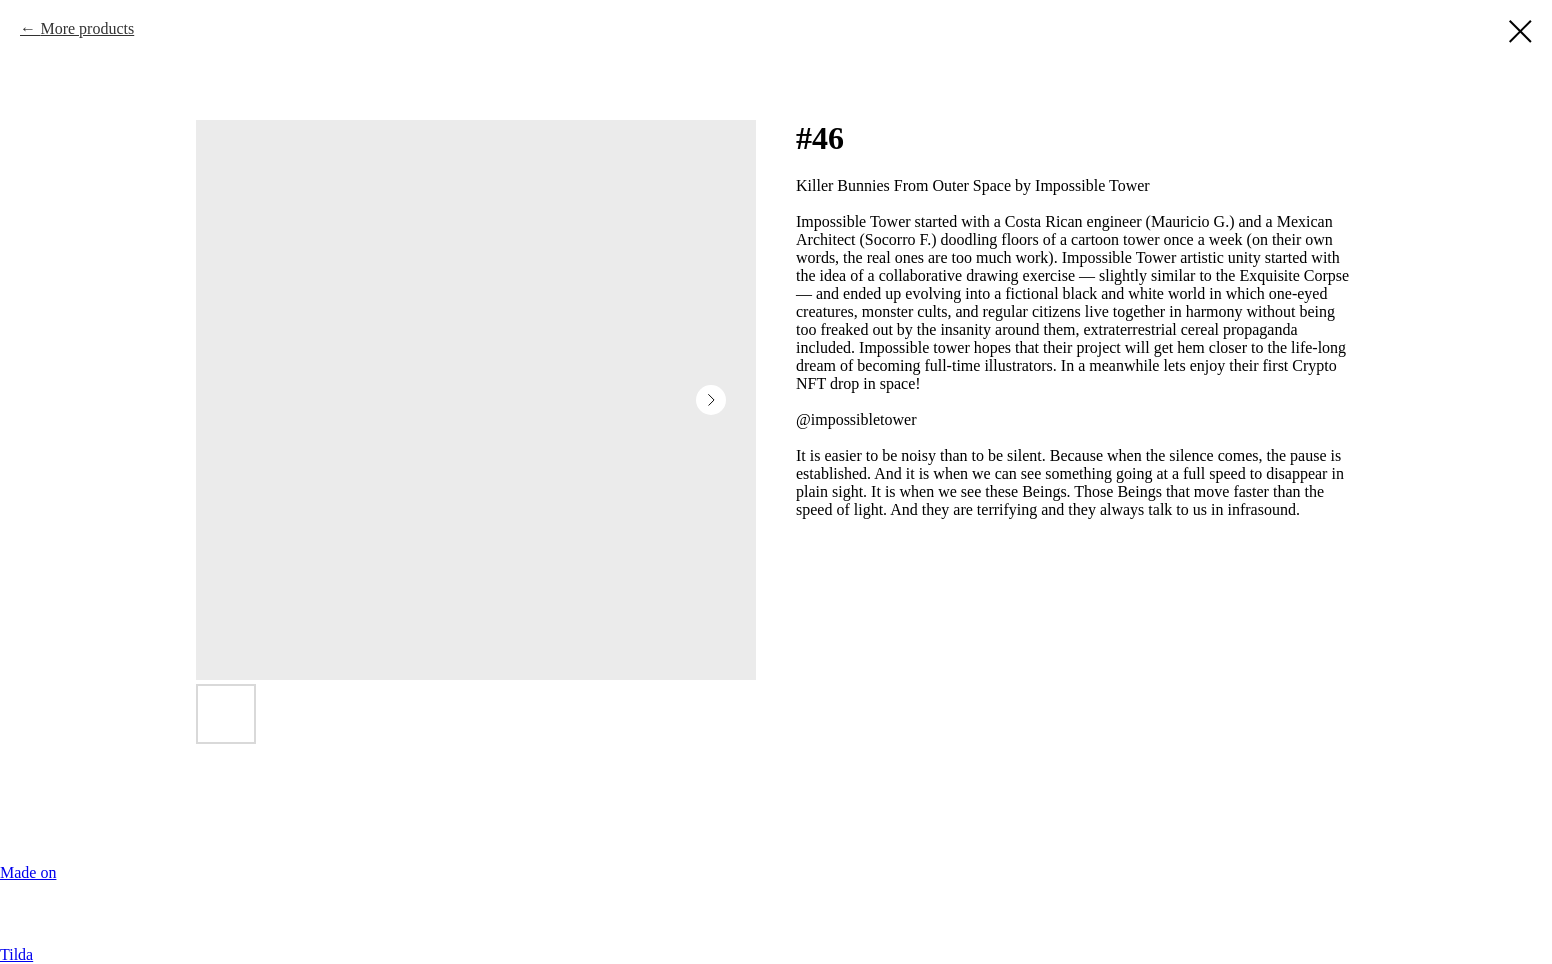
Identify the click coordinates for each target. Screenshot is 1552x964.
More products (87, 28)
